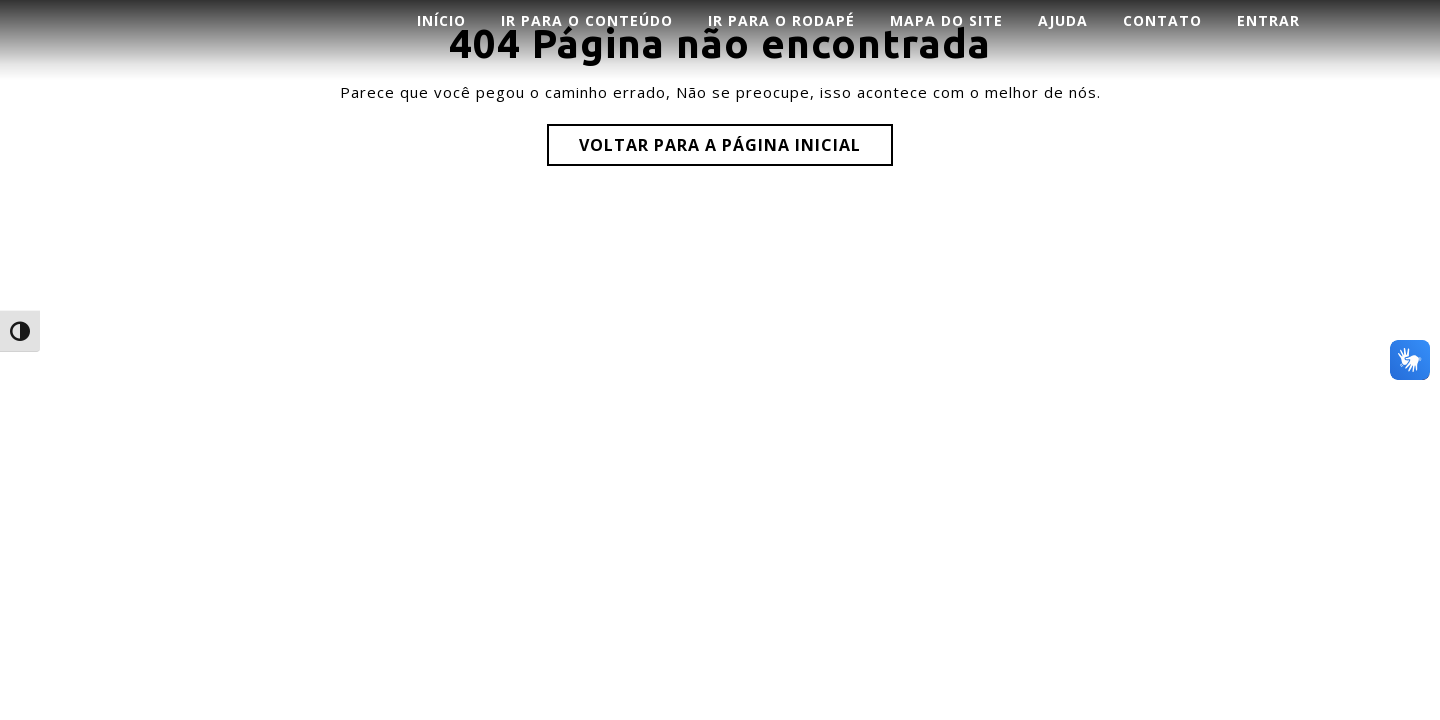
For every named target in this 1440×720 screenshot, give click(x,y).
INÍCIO (441, 20)
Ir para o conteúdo (587, 20)
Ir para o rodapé (781, 20)
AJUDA (1063, 20)
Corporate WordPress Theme (665, 234)
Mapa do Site (946, 20)
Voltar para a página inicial (720, 145)
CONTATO (1162, 20)
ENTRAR (1268, 20)
